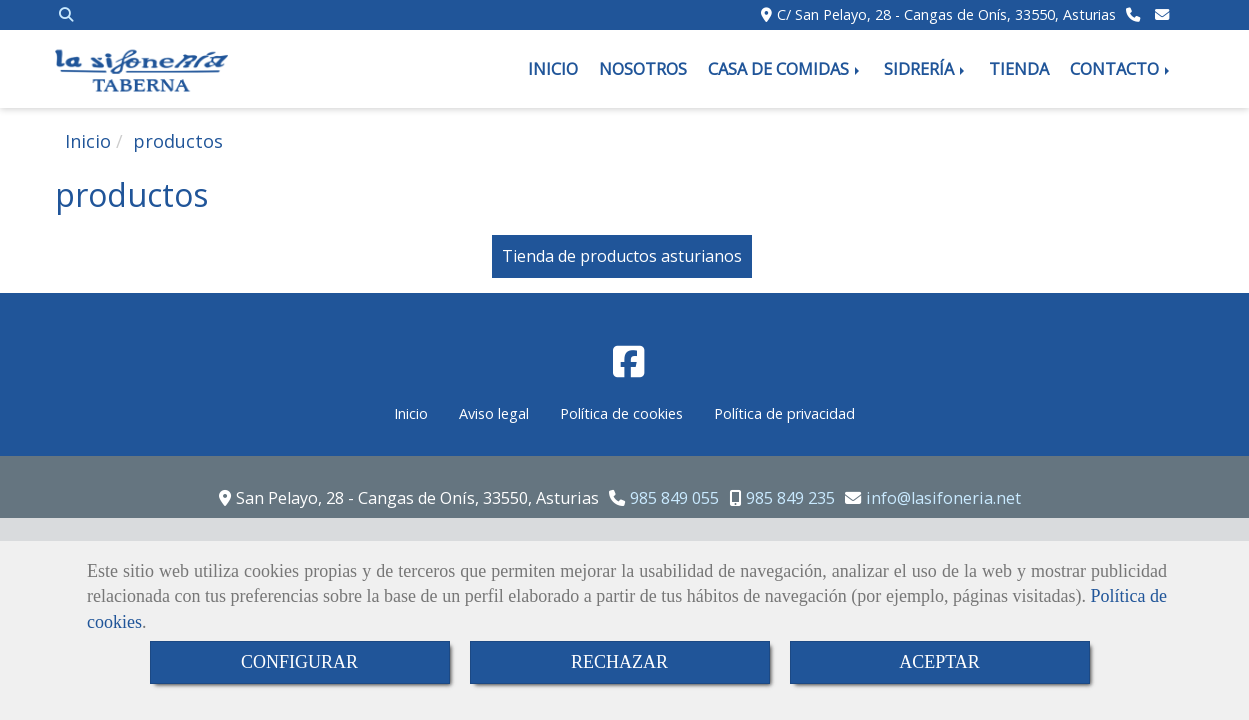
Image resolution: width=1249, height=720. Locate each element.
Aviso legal (494, 413)
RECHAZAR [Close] (619, 662)
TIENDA (1019, 69)
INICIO (553, 69)
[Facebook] (629, 368)
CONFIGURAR (299, 662)
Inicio (411, 413)
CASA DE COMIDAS (785, 69)
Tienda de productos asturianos (622, 256)
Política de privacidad (784, 413)
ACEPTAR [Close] (939, 662)
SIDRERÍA (926, 69)
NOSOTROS (643, 69)
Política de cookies (621, 413)
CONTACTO (1121, 69)
